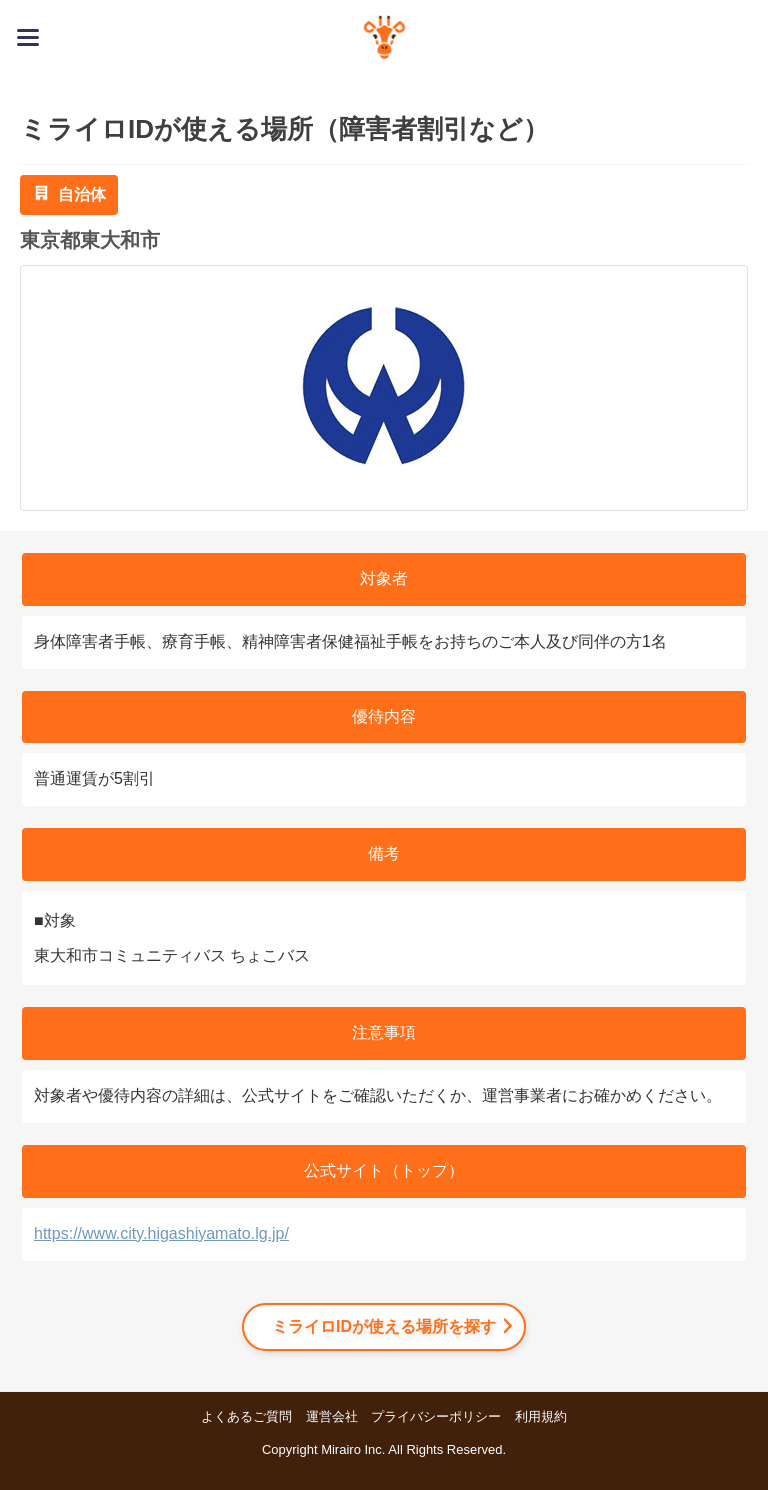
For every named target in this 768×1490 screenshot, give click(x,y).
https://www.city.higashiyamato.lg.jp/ (161, 1233)
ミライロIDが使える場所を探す (384, 1326)
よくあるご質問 (246, 1416)
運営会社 (332, 1416)
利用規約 (541, 1416)
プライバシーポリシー (436, 1416)
